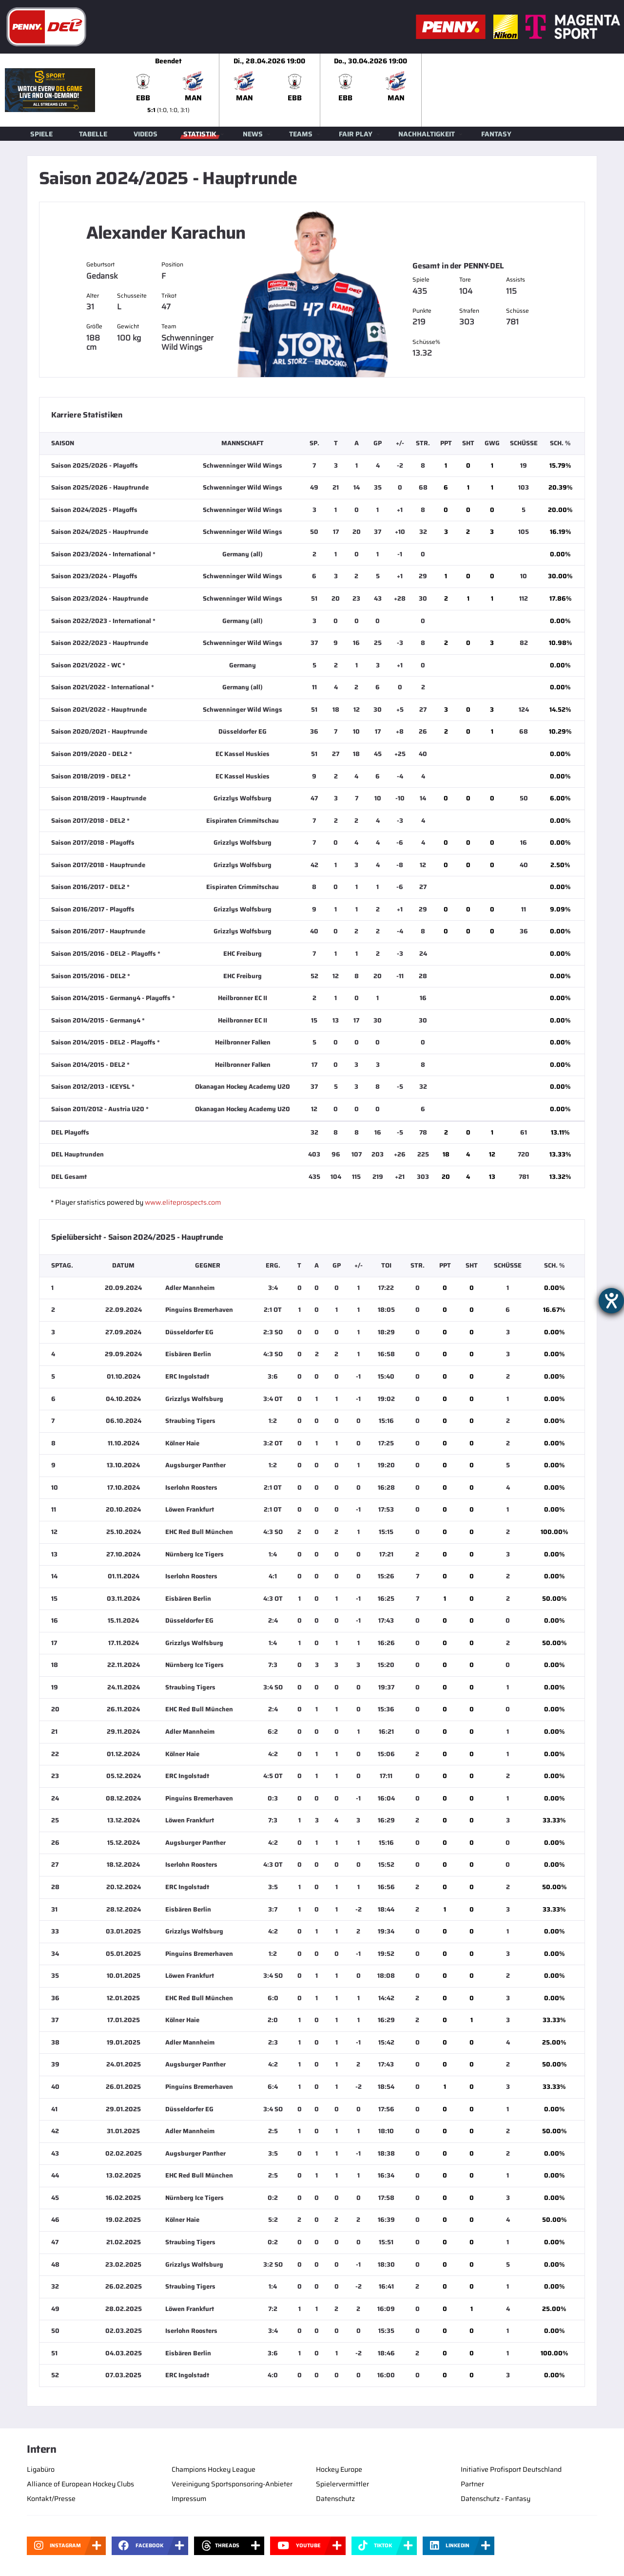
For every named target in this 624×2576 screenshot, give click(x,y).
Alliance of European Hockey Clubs (80, 2484)
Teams (300, 134)
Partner (472, 2484)
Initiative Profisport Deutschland (511, 2469)
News (253, 134)
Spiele (41, 134)
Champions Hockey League (213, 2469)
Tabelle (93, 134)
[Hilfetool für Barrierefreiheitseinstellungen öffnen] (611, 1300)
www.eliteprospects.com (183, 1202)
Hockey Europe (339, 2469)
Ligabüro (41, 2469)
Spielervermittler (342, 2484)
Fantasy (496, 134)
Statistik (199, 134)
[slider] (371, 90)
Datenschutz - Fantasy (495, 2498)
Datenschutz (335, 2498)
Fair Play (355, 134)
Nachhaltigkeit (426, 134)
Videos (145, 134)
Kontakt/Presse (51, 2498)
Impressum (189, 2498)
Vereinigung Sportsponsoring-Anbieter (232, 2484)
